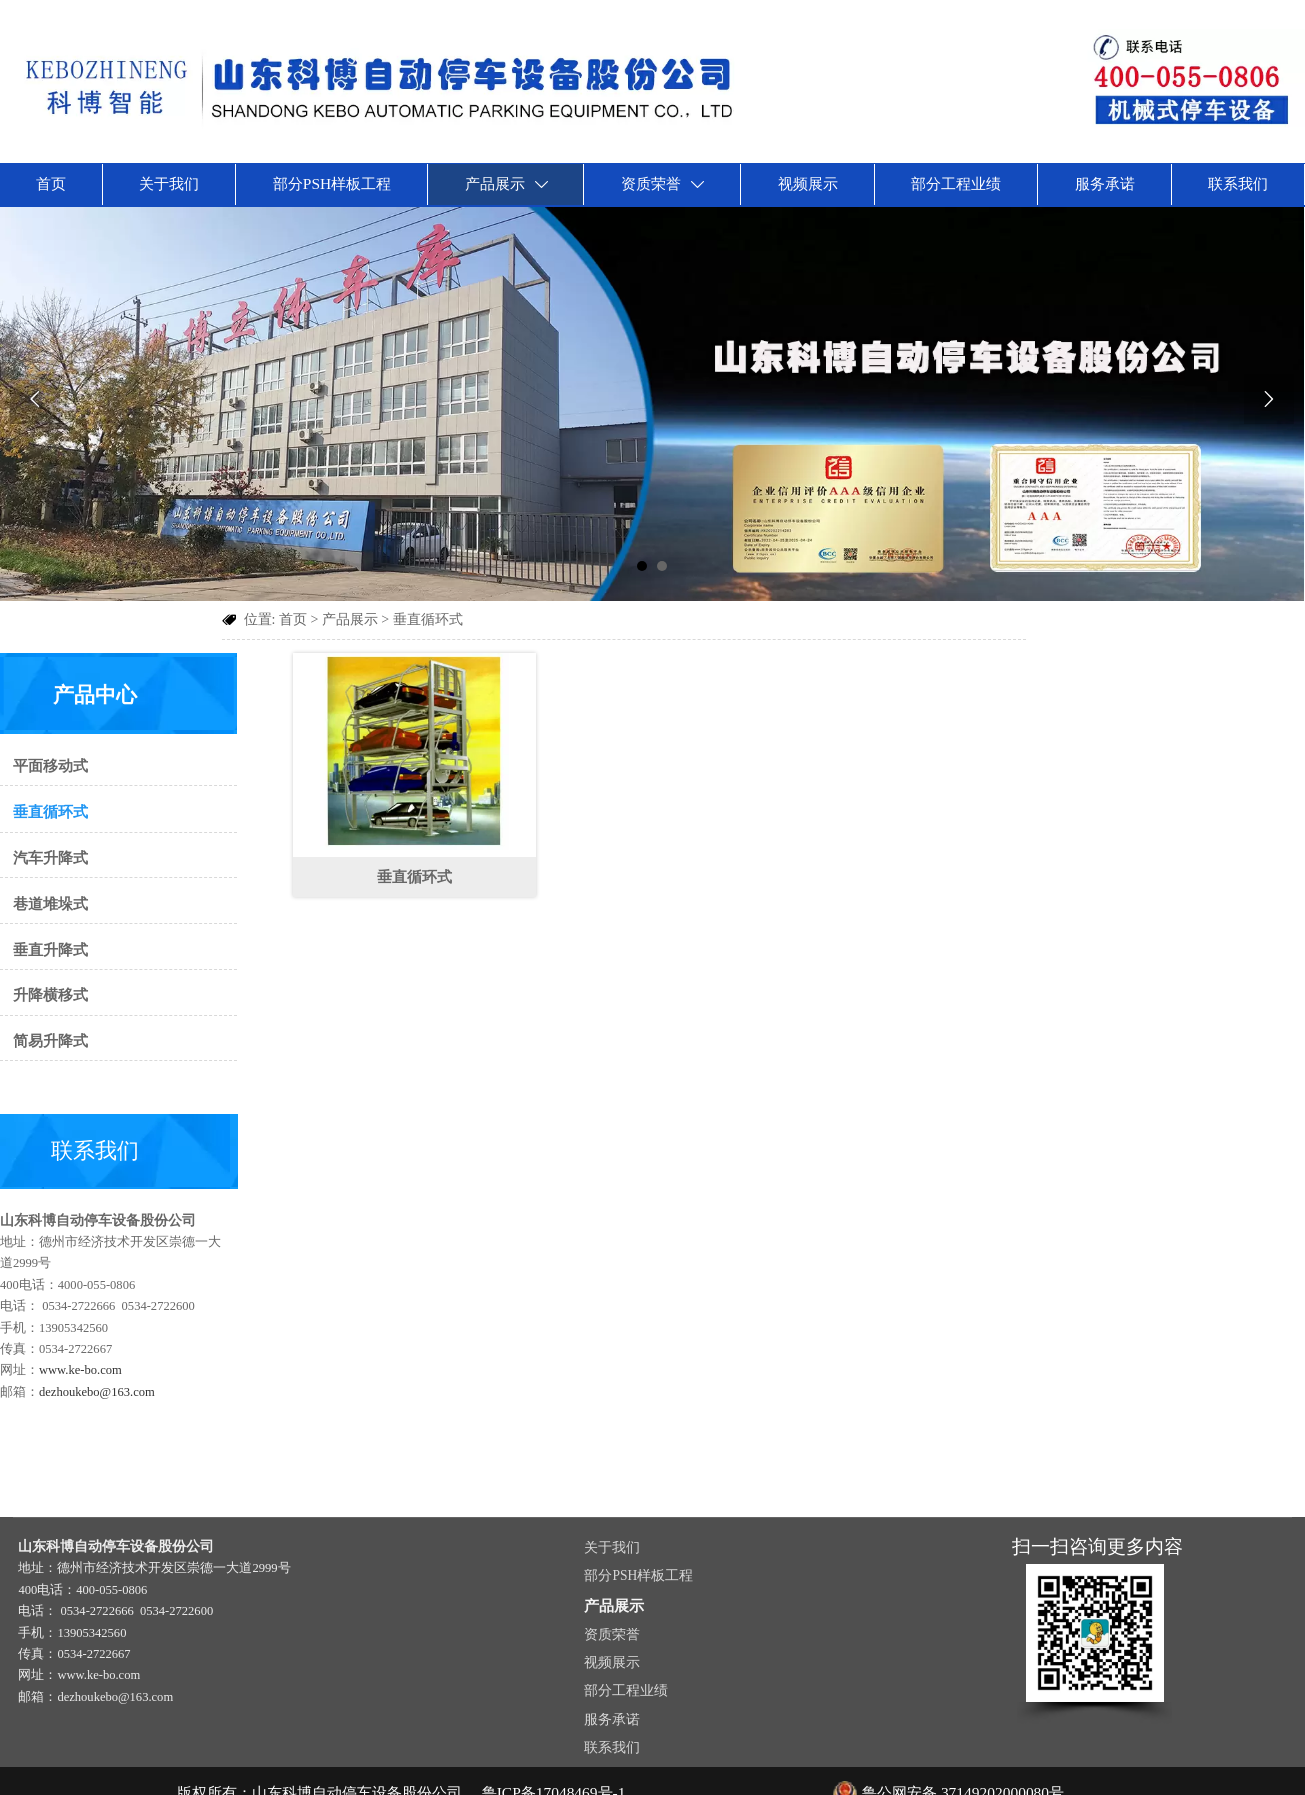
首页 (293, 616)
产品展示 (350, 616)
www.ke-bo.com (76, 1353)
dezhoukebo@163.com (92, 1374)
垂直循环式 (428, 616)
